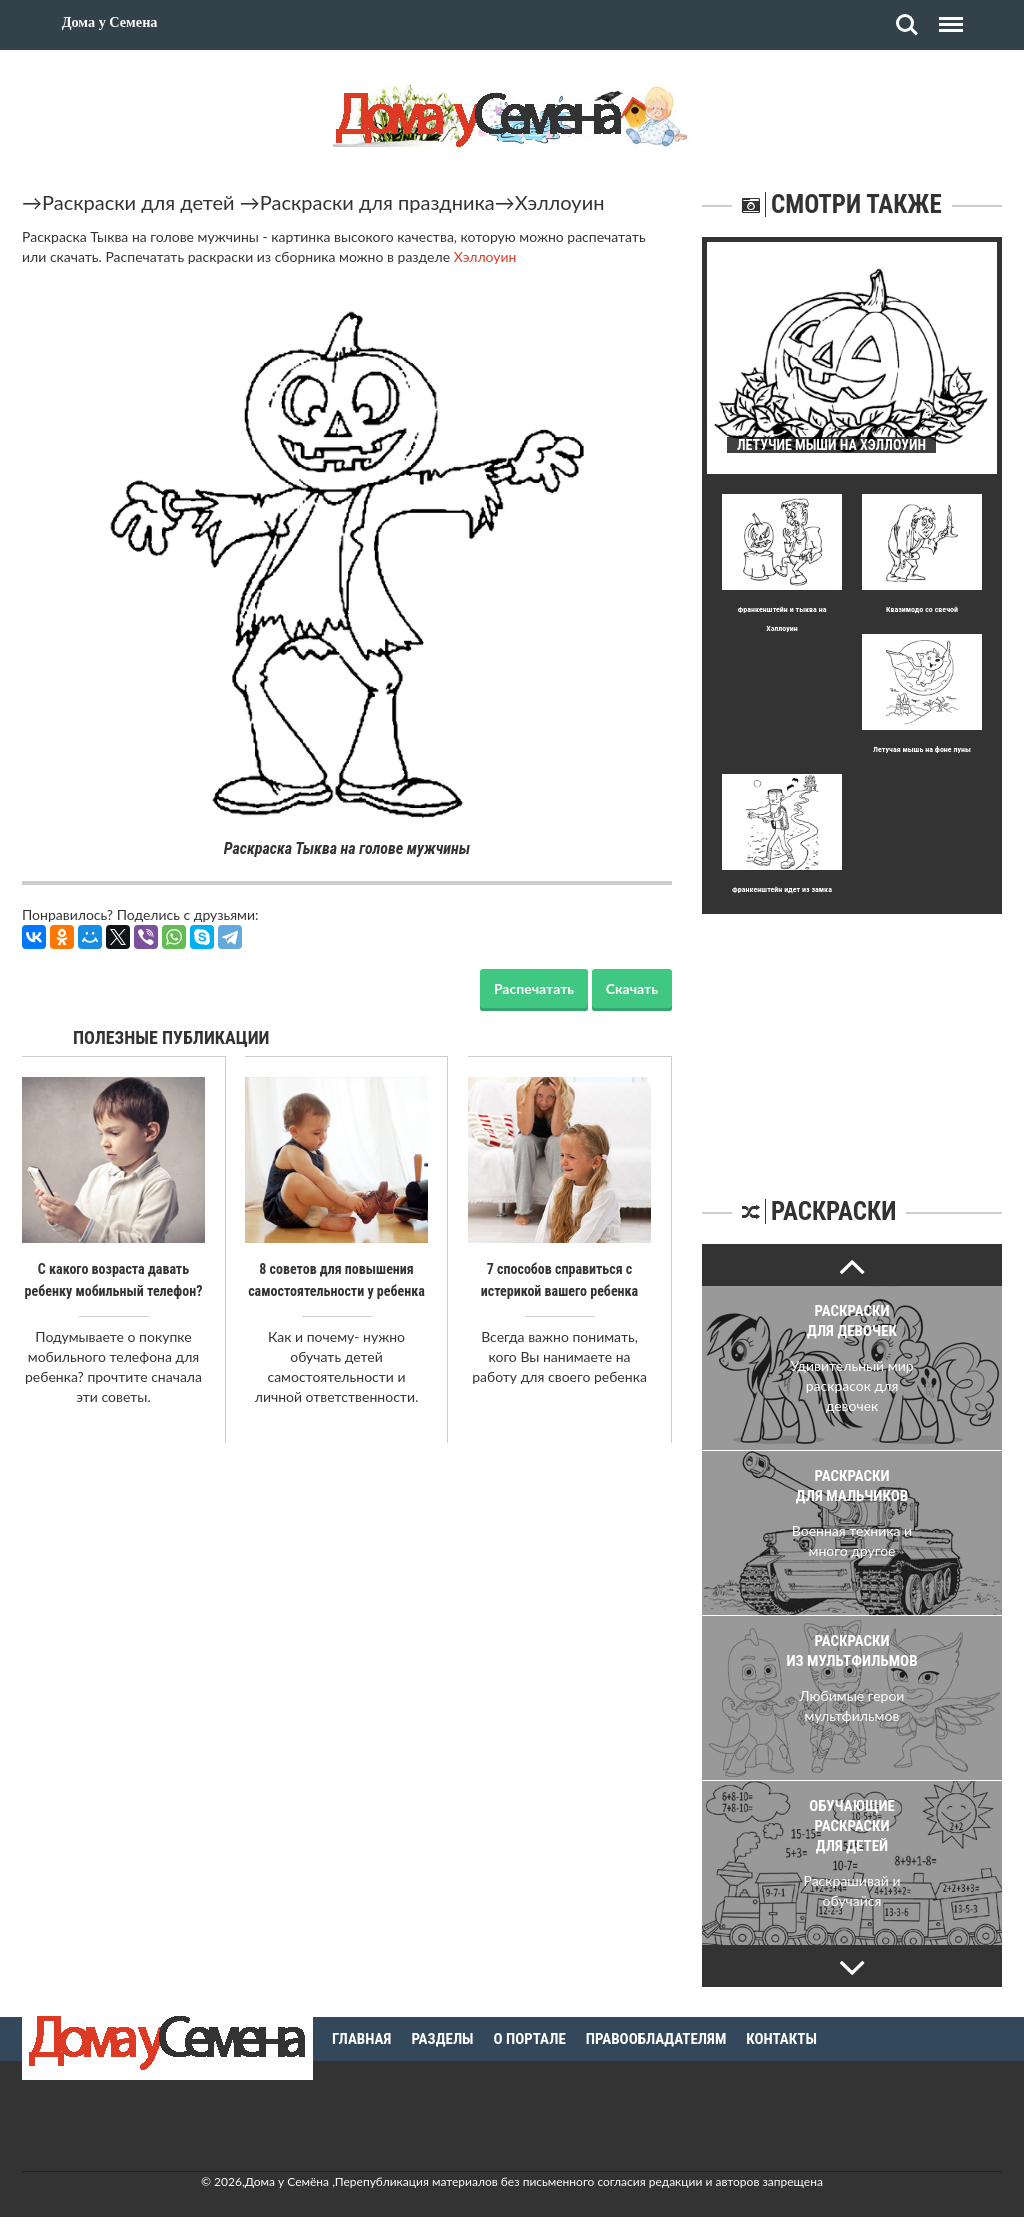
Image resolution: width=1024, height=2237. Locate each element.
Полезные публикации (171, 1037)
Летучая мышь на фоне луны (922, 749)
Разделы (442, 2039)
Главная (361, 2039)
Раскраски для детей (138, 202)
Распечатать (534, 988)
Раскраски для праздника (377, 202)
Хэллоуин (560, 202)
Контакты (781, 2039)
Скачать (632, 988)
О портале (530, 2039)
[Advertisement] (852, 1039)
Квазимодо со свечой (922, 609)
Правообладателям (656, 2039)
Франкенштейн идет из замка (782, 889)
